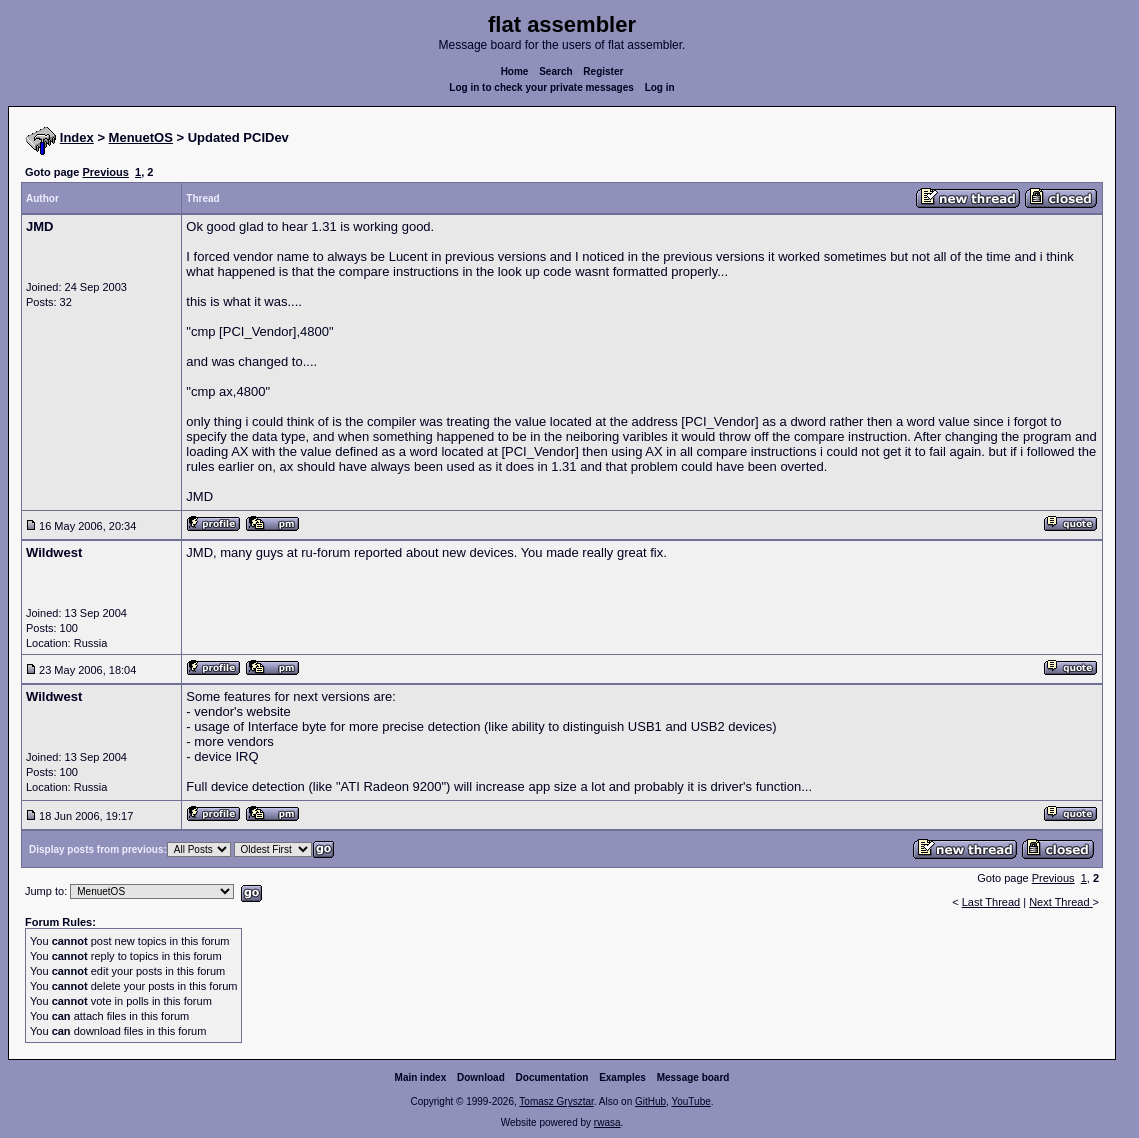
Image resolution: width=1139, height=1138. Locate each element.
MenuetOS (141, 137)
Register (603, 71)
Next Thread (1060, 902)
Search (555, 71)
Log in (660, 87)
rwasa (607, 1122)
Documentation (552, 1077)
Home (515, 71)
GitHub (650, 1101)
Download (481, 1077)
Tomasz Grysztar (556, 1101)
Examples (622, 1077)
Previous (105, 172)
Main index (421, 1077)
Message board (693, 1077)
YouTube (690, 1101)
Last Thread (991, 902)
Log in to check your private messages (541, 87)
